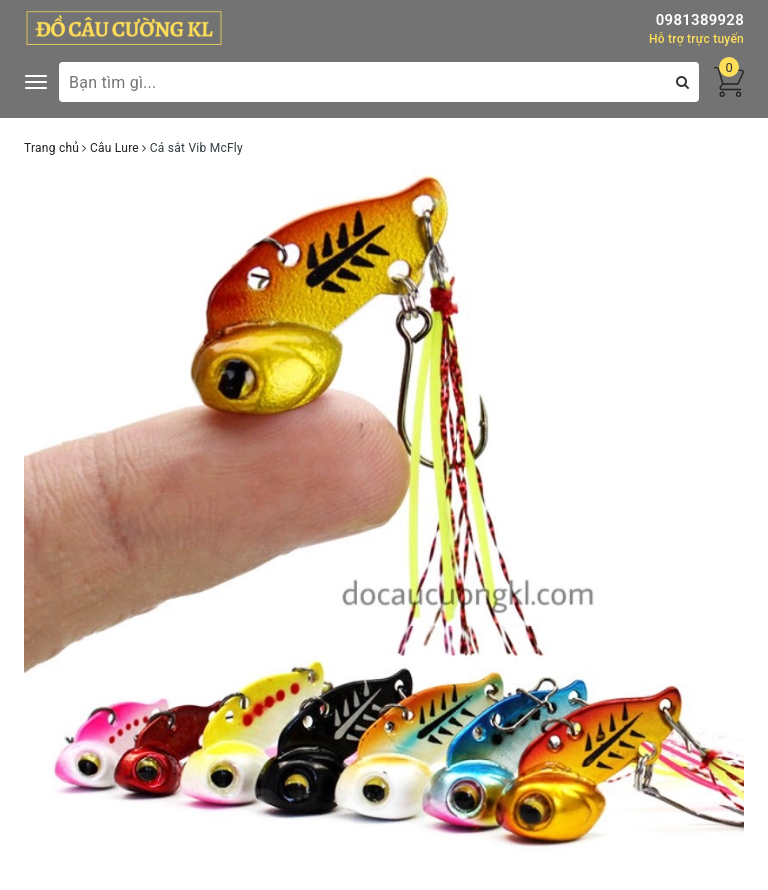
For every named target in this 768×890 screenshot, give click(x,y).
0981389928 (700, 20)
